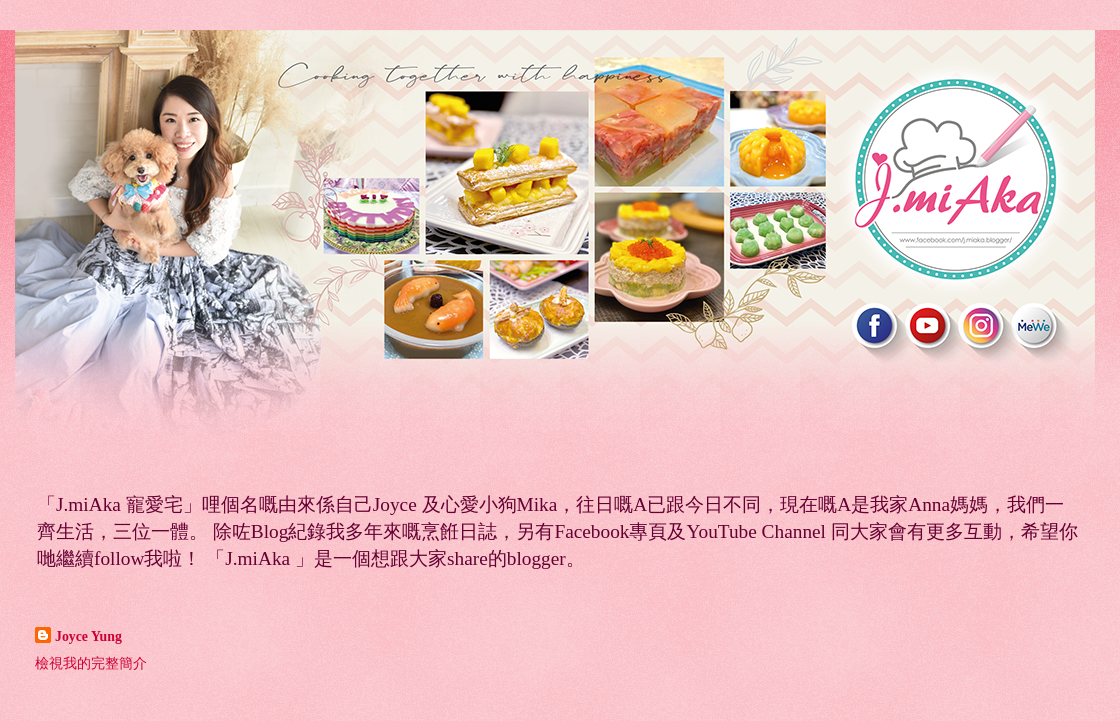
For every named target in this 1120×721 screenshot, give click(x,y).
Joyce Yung (88, 636)
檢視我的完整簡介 (91, 663)
